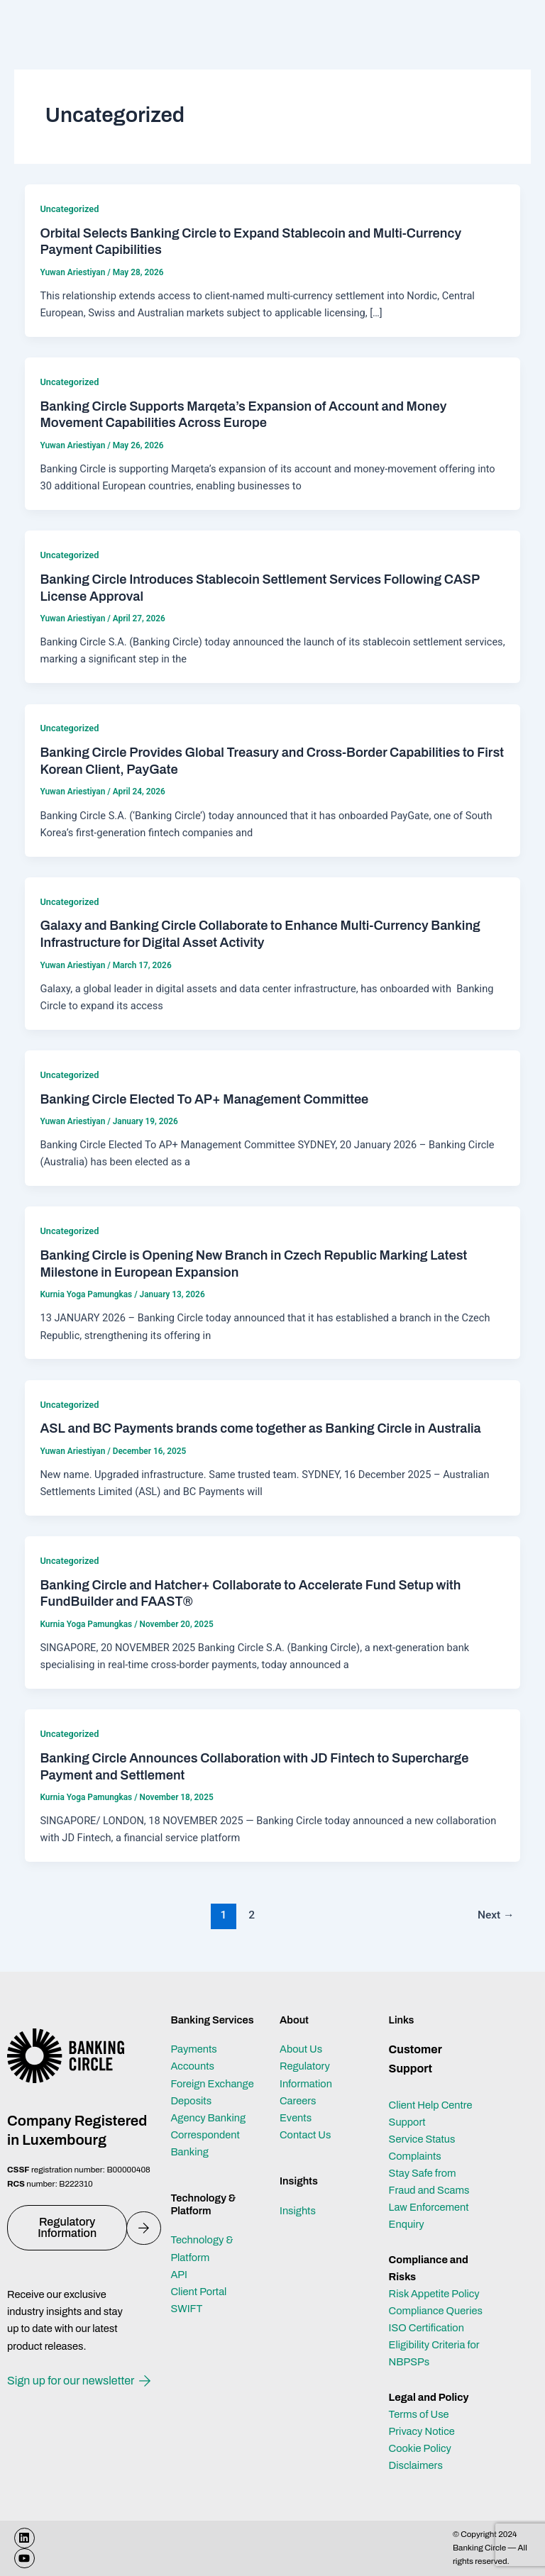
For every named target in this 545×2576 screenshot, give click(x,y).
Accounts (192, 2066)
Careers (298, 2100)
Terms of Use (419, 2414)
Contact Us (305, 2135)
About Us (301, 2049)
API (178, 2274)
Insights (298, 2210)
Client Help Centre (431, 2105)
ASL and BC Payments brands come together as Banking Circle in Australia (260, 1428)
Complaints (415, 2156)
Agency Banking (208, 2117)
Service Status (422, 2139)
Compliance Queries (436, 2310)
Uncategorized (69, 209)
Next (496, 1915)
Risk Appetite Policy (434, 2293)
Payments (193, 2049)
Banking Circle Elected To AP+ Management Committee (204, 1099)
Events (296, 2117)
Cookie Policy (420, 2448)
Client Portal (198, 2291)
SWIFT (186, 2308)
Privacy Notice (422, 2431)
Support (407, 2122)
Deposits (190, 2100)
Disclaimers (416, 2465)
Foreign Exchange (211, 2083)
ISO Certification (426, 2327)
